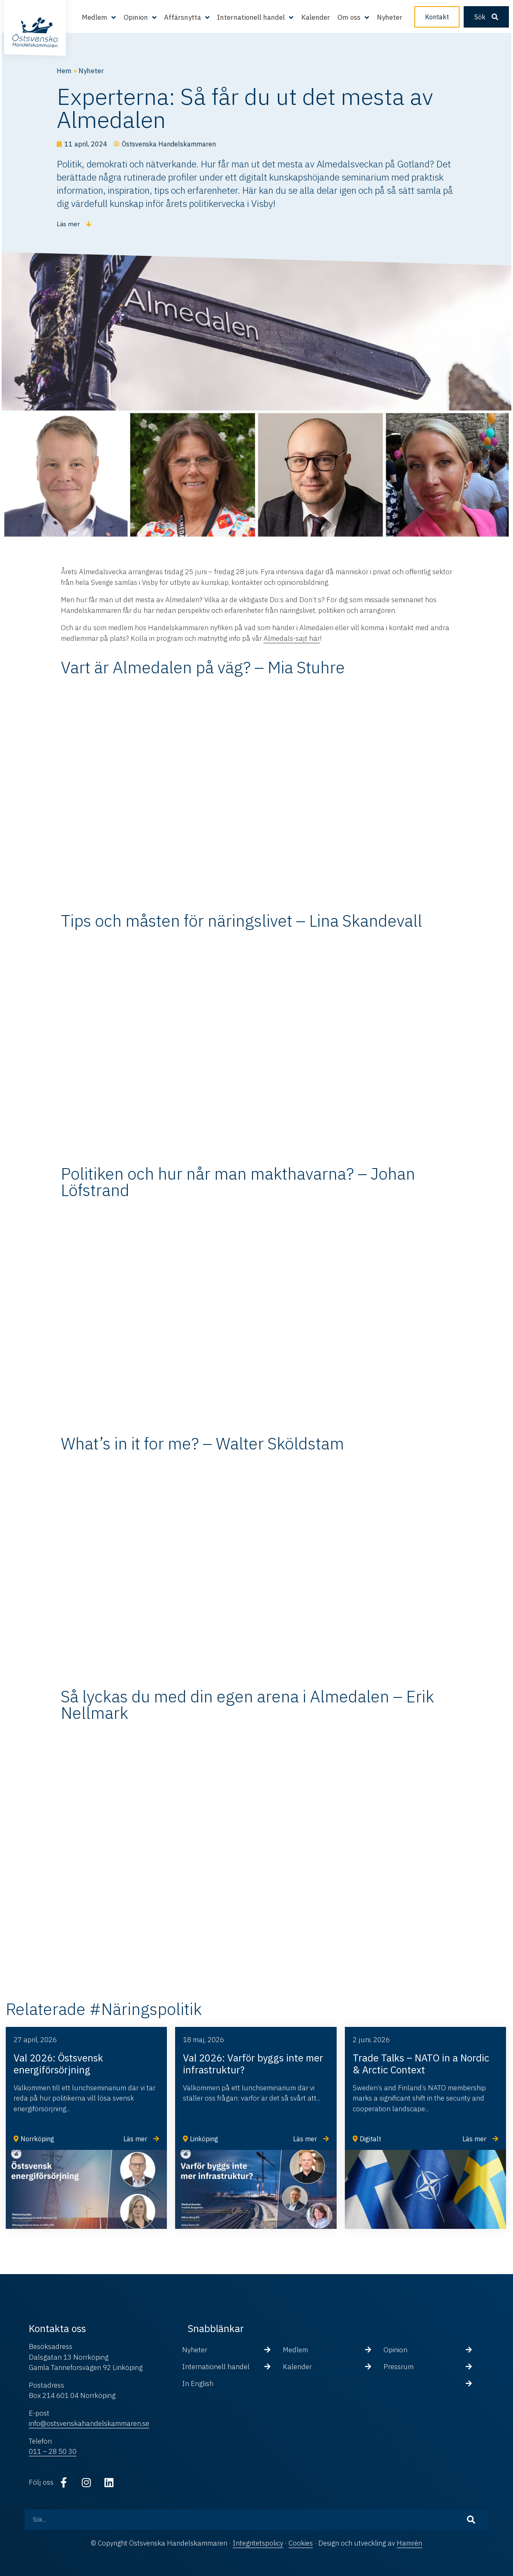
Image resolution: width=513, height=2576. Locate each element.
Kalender (315, 17)
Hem (64, 70)
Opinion (136, 17)
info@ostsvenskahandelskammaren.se (89, 2423)
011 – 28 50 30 (52, 2451)
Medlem (94, 17)
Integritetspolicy (258, 2543)
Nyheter (389, 17)
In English (197, 2383)
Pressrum (399, 2366)
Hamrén (409, 2543)
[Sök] (470, 2519)
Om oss (348, 17)
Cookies (301, 2543)
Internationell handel (251, 17)
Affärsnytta (182, 17)
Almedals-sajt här (291, 638)
